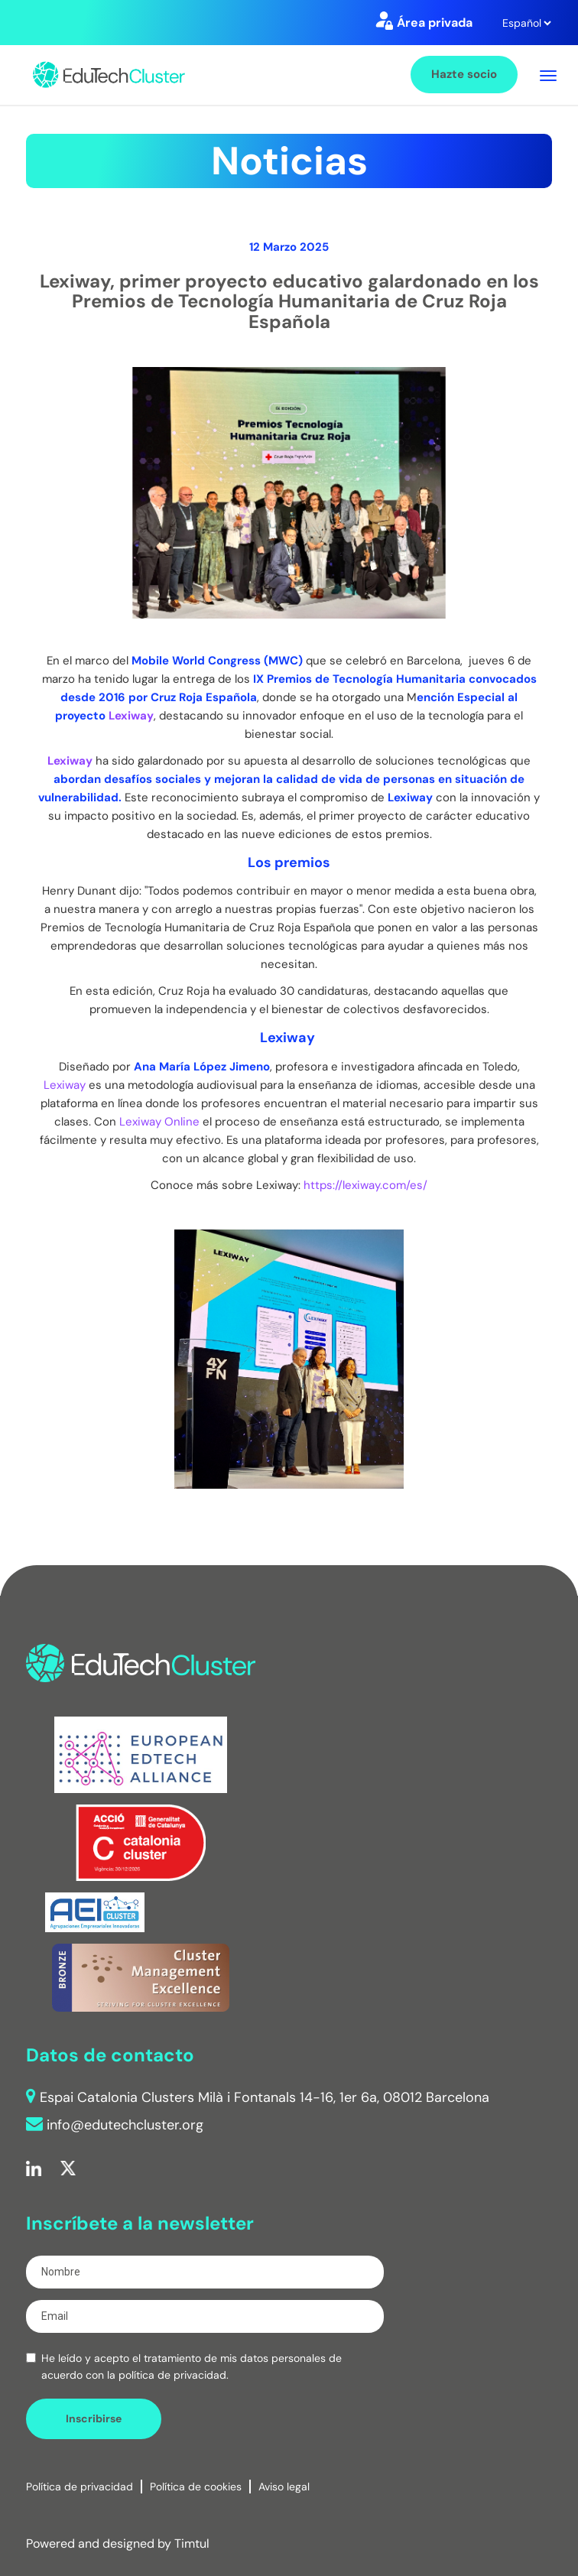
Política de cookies (196, 2486)
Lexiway (131, 715)
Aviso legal (284, 2486)
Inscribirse (94, 2418)
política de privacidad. (174, 2375)
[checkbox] (31, 2358)
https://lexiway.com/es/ (365, 1185)
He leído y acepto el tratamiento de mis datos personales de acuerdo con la (191, 2366)
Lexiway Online (159, 1121)
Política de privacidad (79, 2486)
